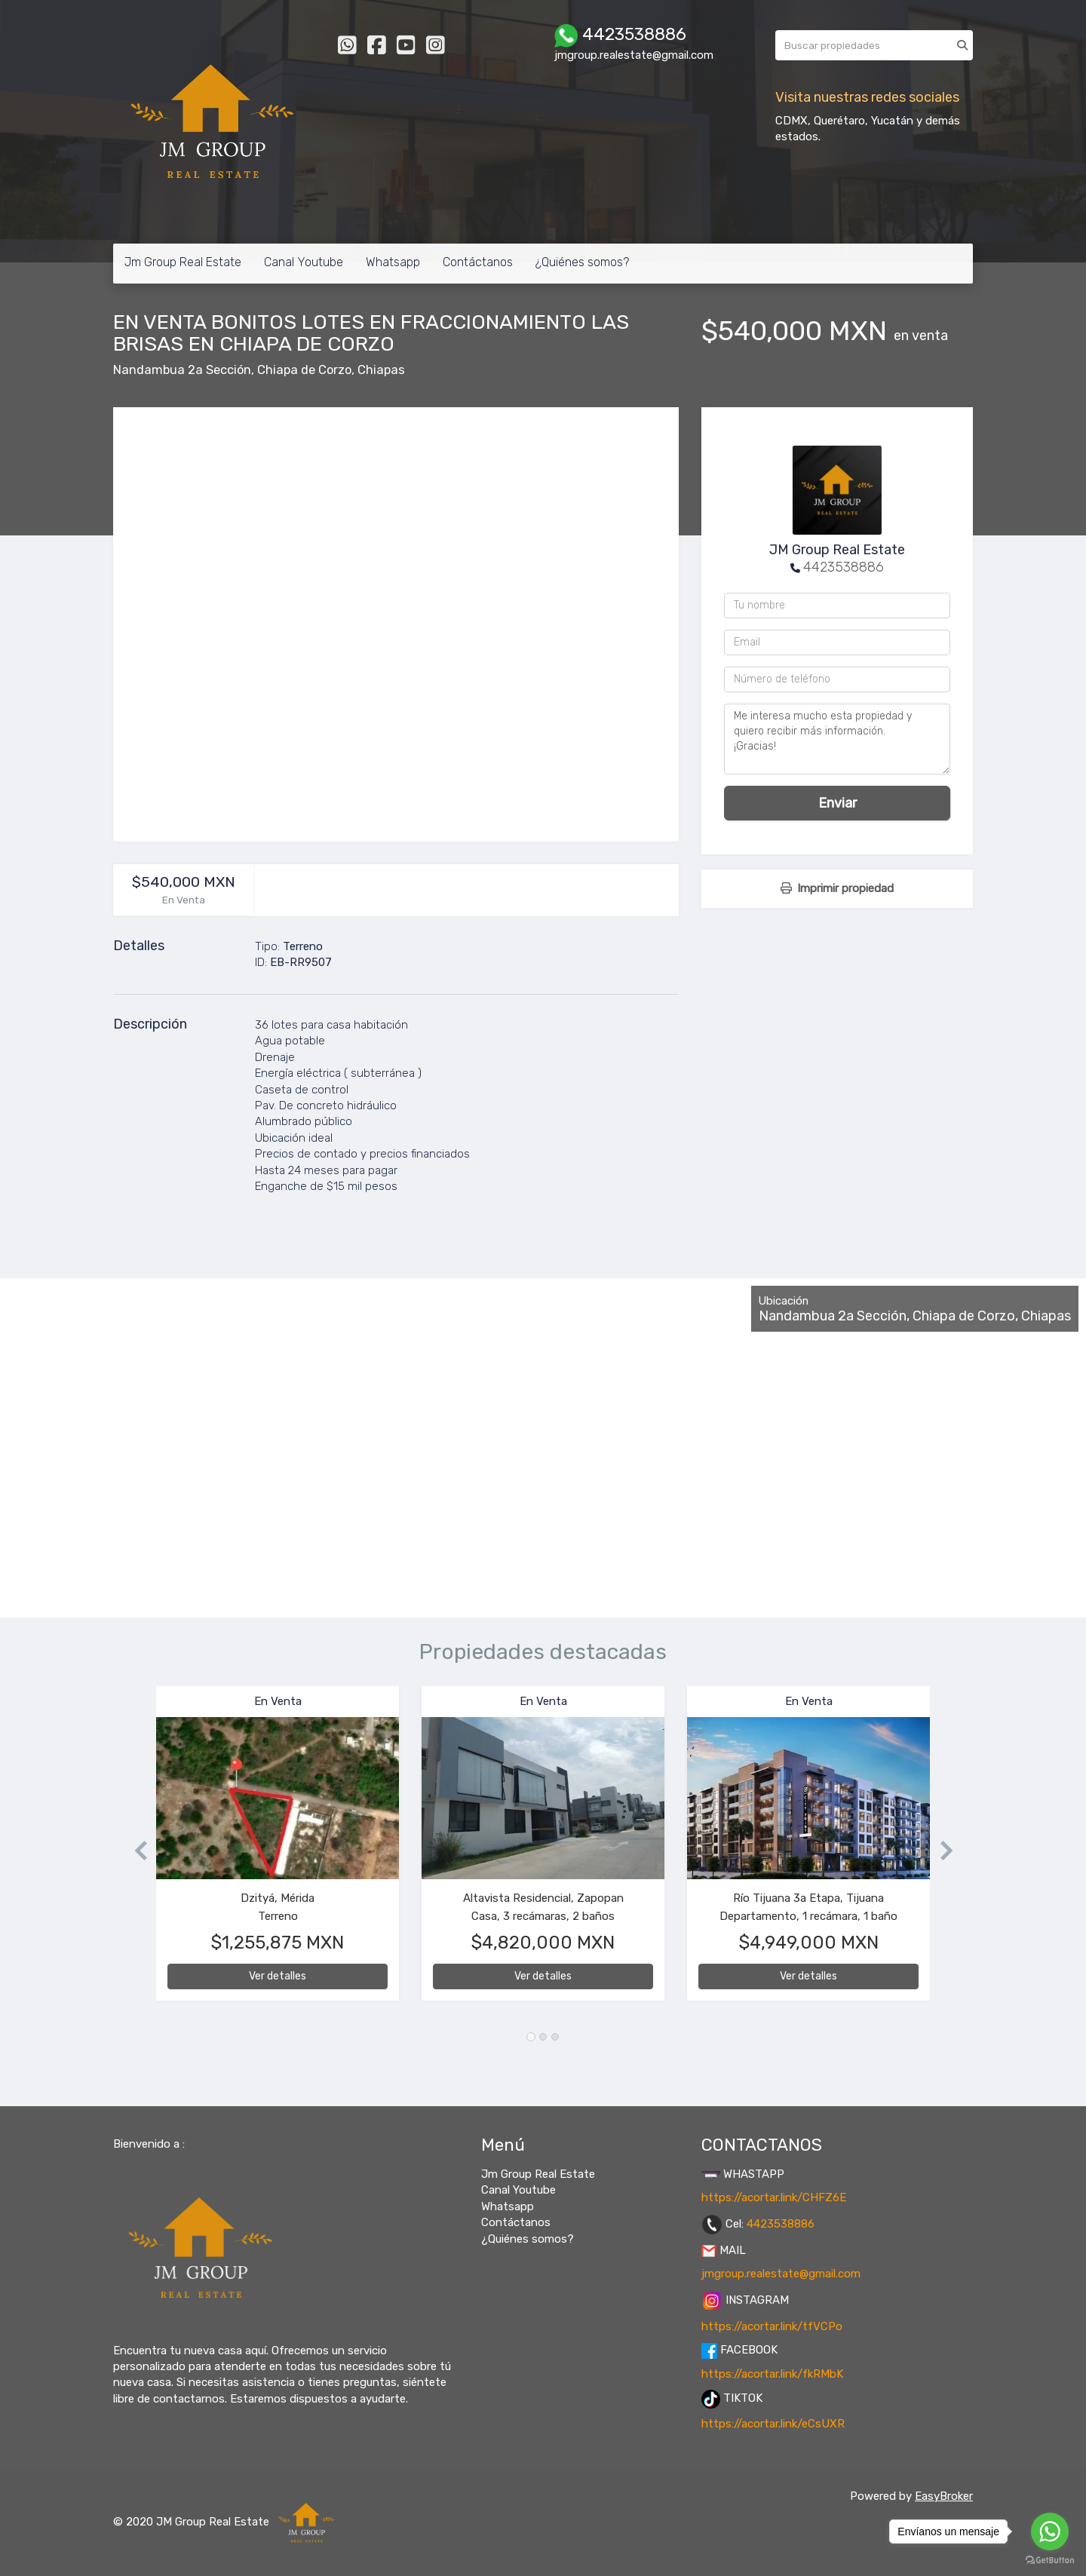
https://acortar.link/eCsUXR (773, 2423)
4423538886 (843, 567)
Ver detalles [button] (277, 1976)
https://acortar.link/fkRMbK (772, 2374)
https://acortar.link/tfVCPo (771, 2326)
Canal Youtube (303, 262)
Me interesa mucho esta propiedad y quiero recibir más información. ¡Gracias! (837, 739)
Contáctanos (478, 262)
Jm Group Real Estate (182, 262)
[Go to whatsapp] (1050, 2531)
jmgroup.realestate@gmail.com (781, 2273)
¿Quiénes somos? (582, 262)
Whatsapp (393, 262)
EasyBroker (944, 2496)
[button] (134, 1851)
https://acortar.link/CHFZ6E (773, 2197)
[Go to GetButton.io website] (1050, 2560)
